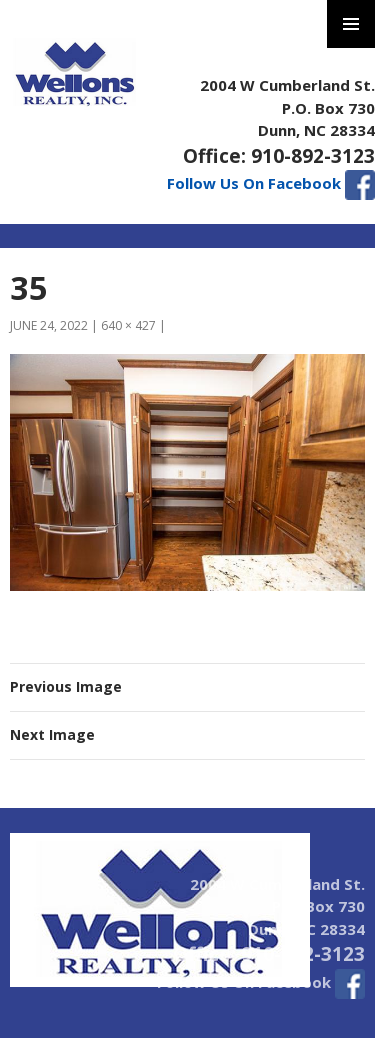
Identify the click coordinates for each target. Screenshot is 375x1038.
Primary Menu (351, 24)
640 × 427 (128, 325)
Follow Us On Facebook (271, 183)
